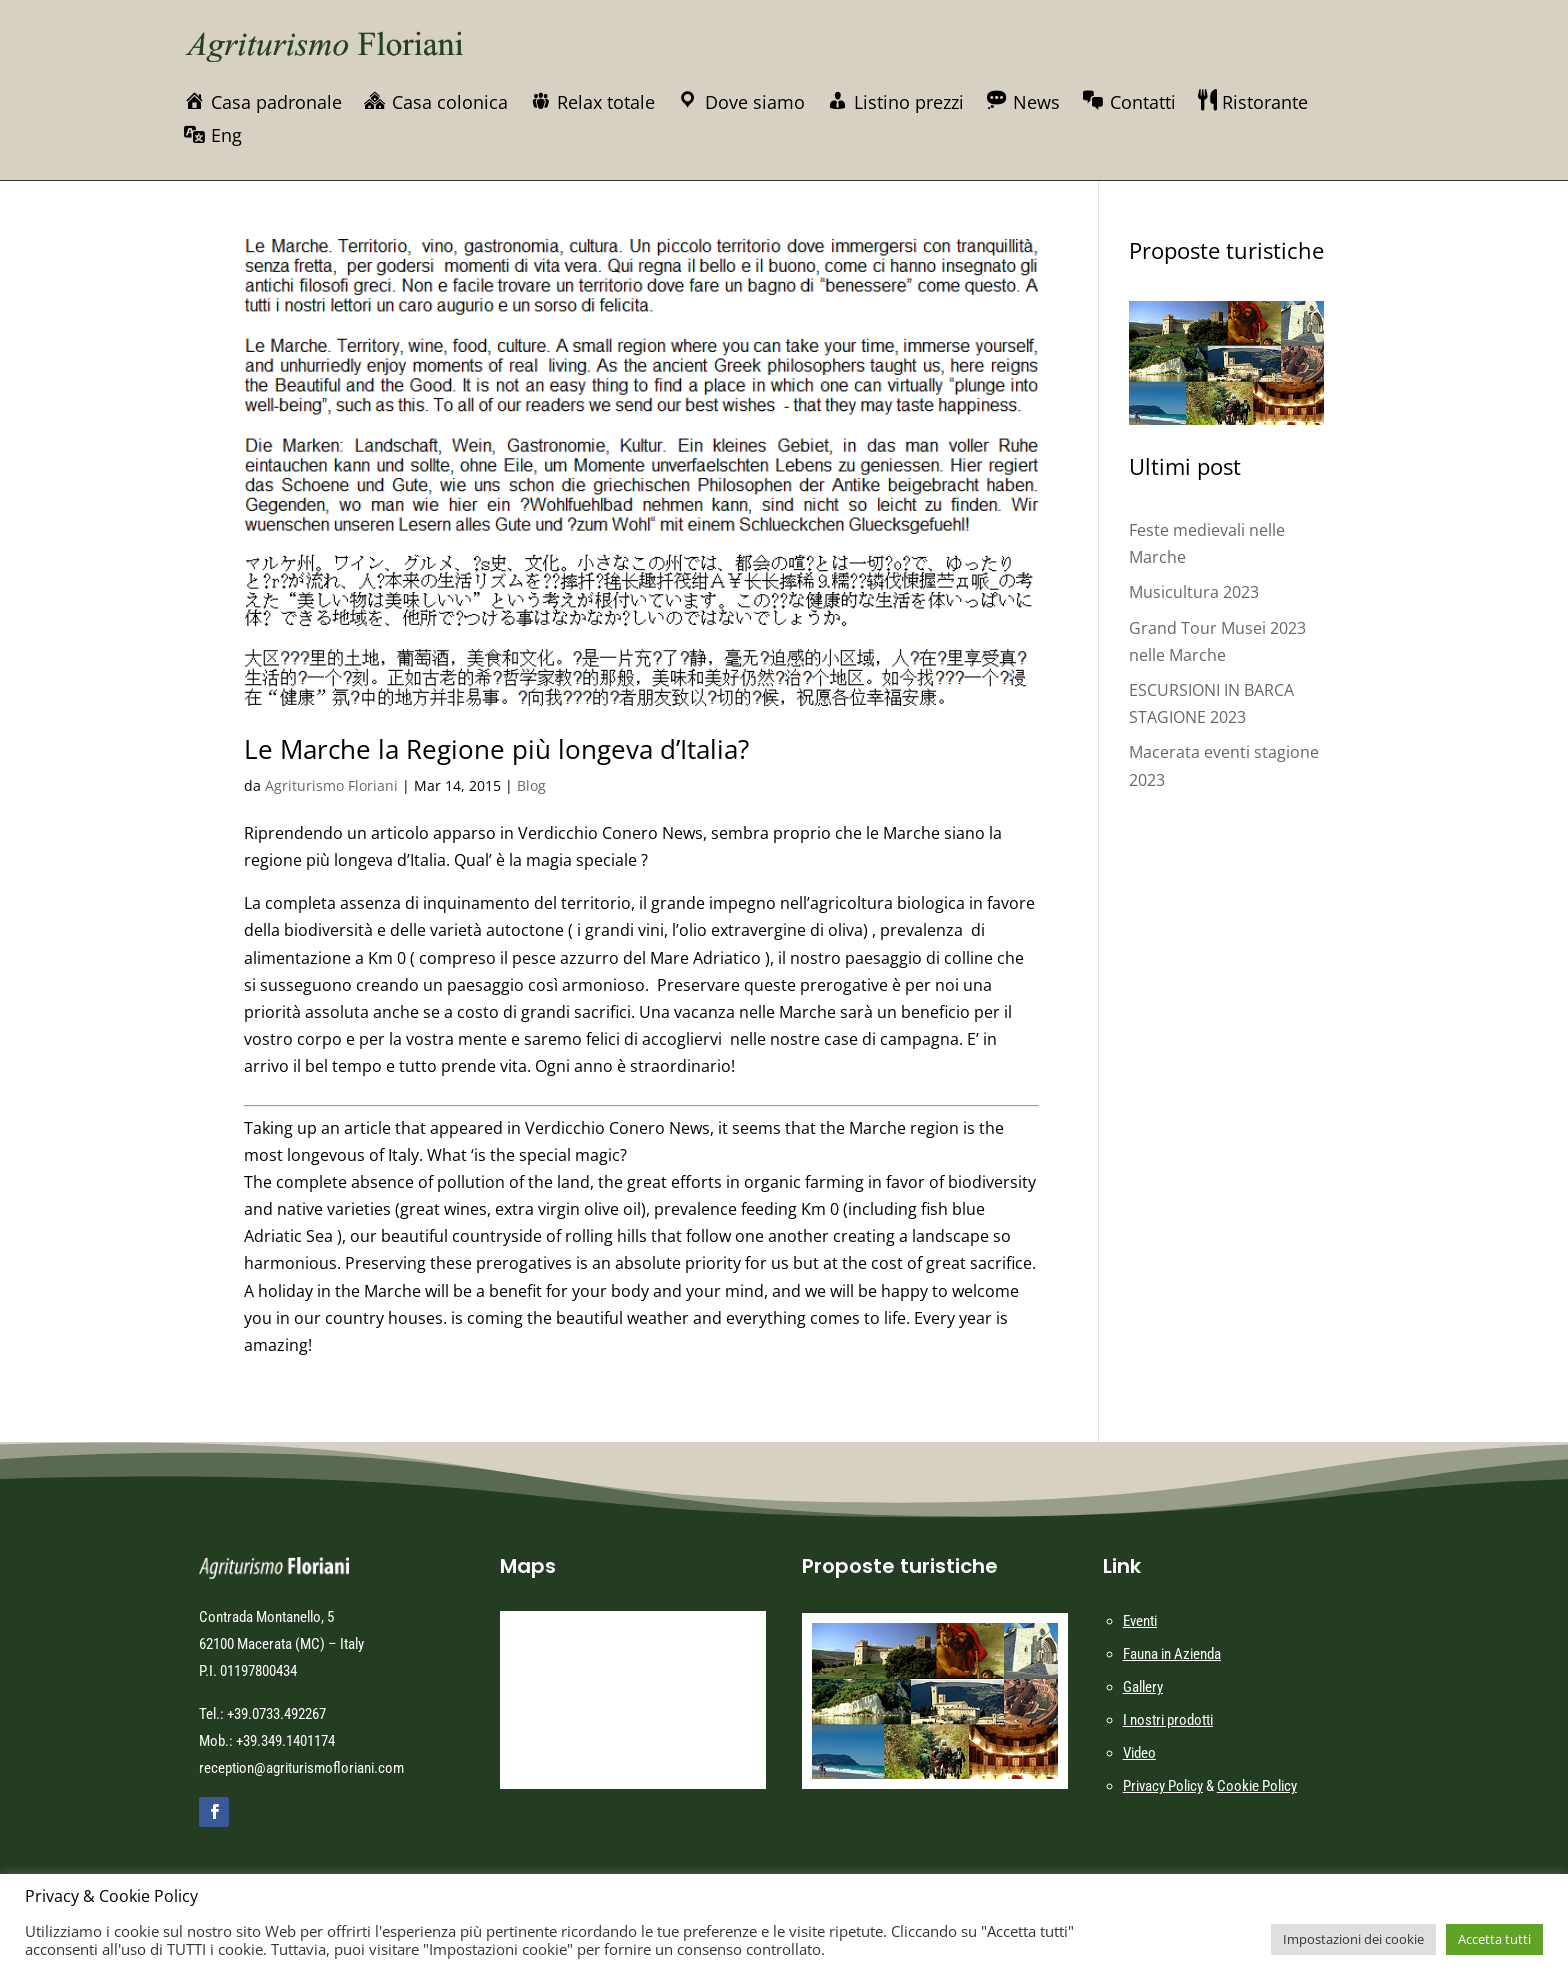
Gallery (1143, 1687)
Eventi (1140, 1621)
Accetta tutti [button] (1494, 1939)
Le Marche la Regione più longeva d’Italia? (496, 749)
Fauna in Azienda (1172, 1654)
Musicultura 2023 (1194, 592)
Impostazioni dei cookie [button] (1353, 1939)
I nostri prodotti (1168, 1720)
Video (1139, 1753)
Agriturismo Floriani (331, 785)
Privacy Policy (1163, 1786)
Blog (531, 785)
